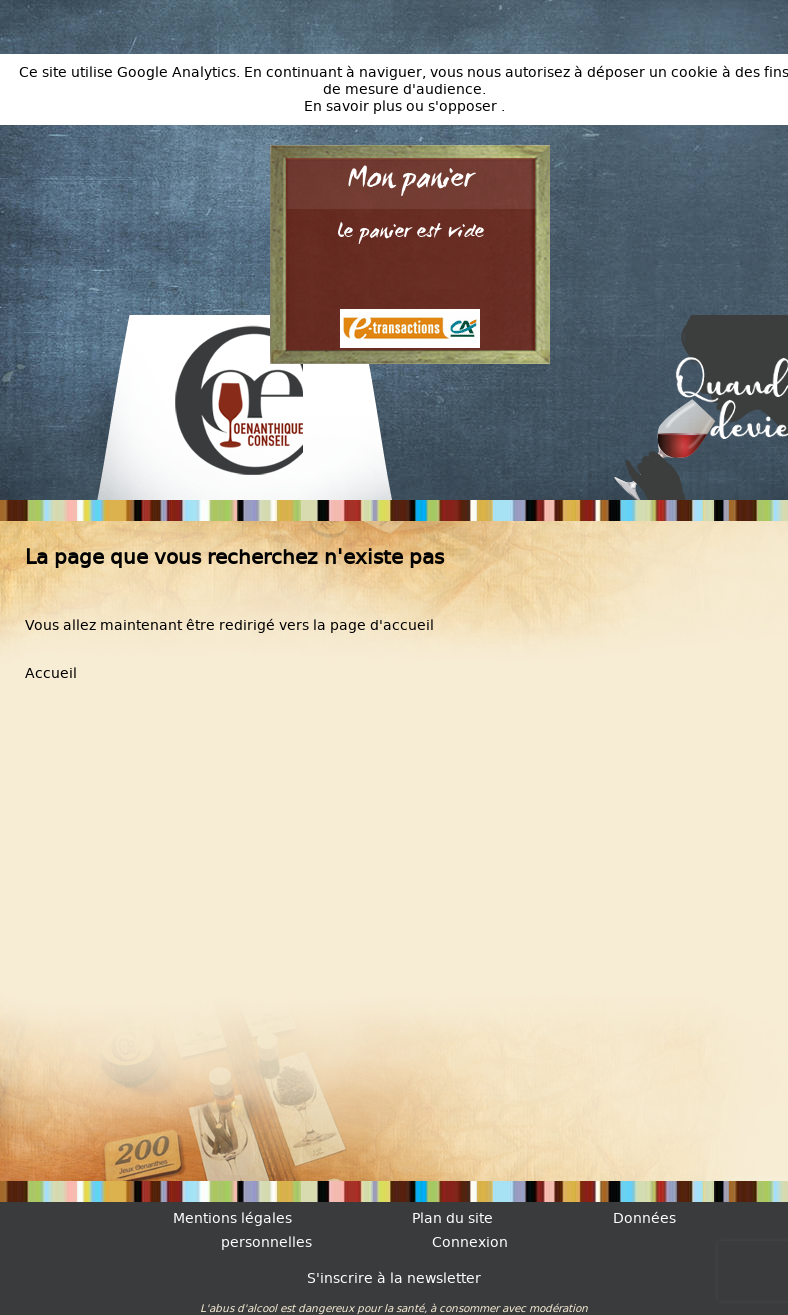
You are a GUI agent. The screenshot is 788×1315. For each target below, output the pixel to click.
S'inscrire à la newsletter (394, 1278)
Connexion (470, 1242)
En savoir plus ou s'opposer (402, 106)
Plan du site (452, 1218)
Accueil (51, 673)
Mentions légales (232, 1218)
